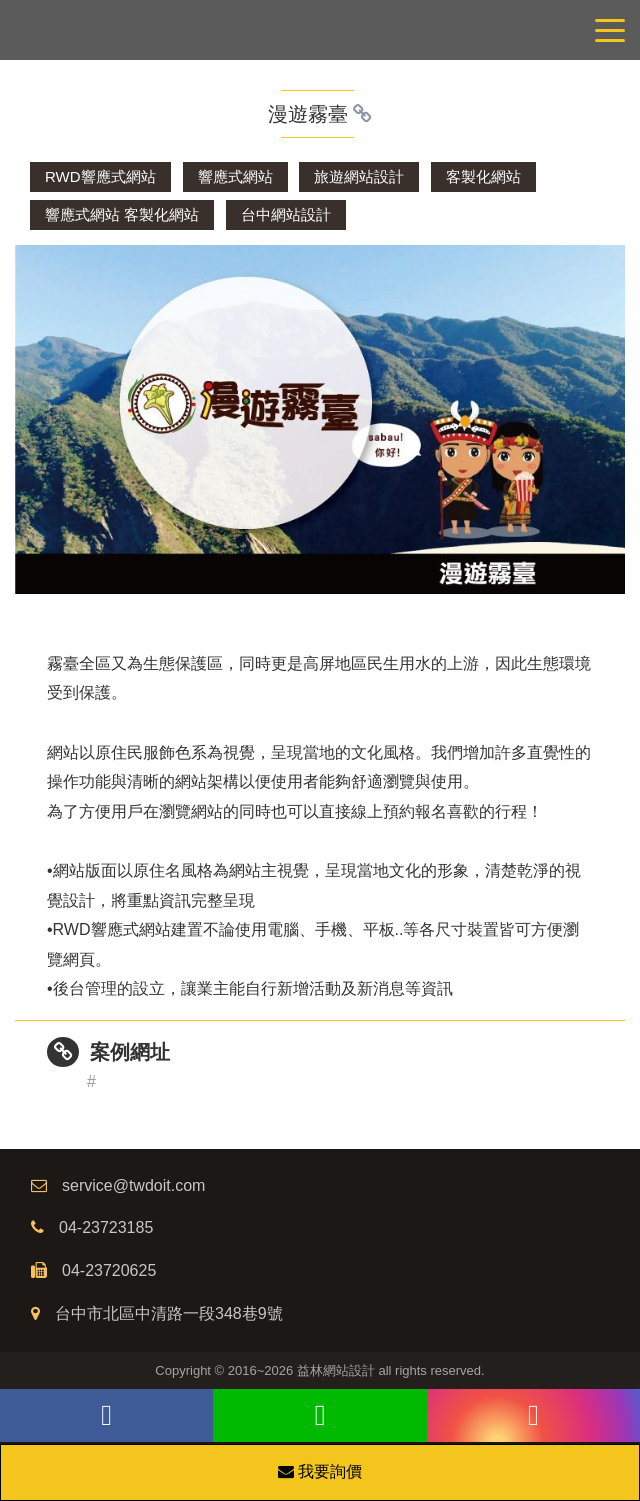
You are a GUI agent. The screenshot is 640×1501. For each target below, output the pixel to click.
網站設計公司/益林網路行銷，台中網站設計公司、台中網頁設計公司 (320, 30)
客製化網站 (483, 176)
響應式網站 (235, 176)
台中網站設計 (286, 214)
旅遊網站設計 (359, 176)
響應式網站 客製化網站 (122, 214)
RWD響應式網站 (100, 176)
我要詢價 (320, 1471)
